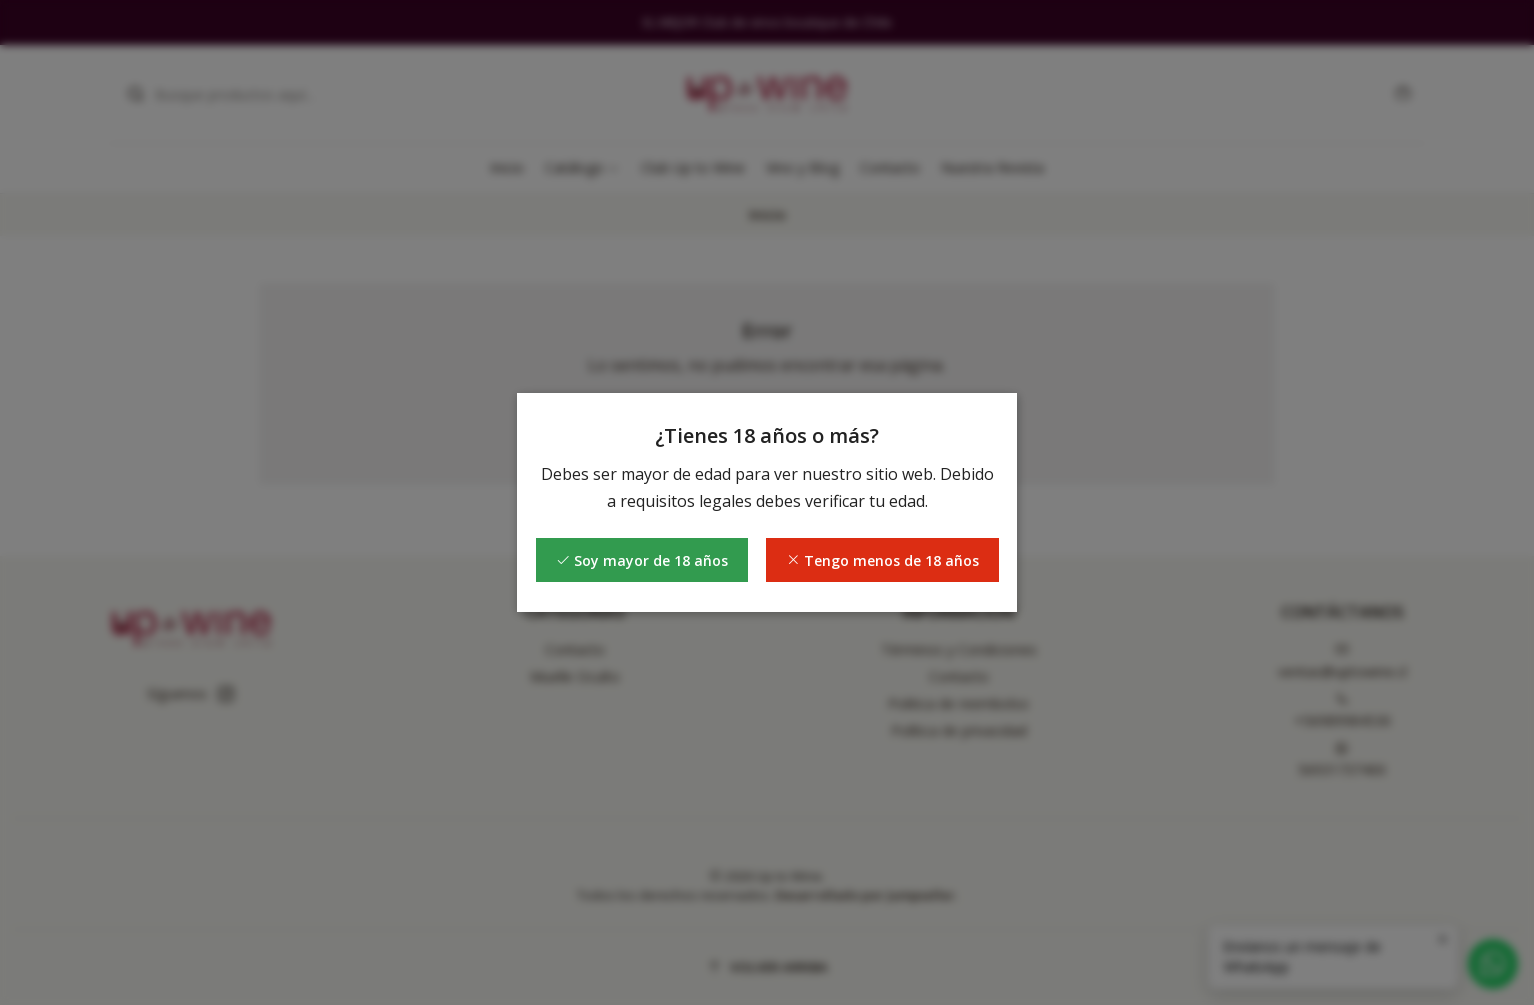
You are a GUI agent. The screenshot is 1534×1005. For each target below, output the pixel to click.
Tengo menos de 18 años (882, 560)
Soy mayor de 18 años (642, 560)
